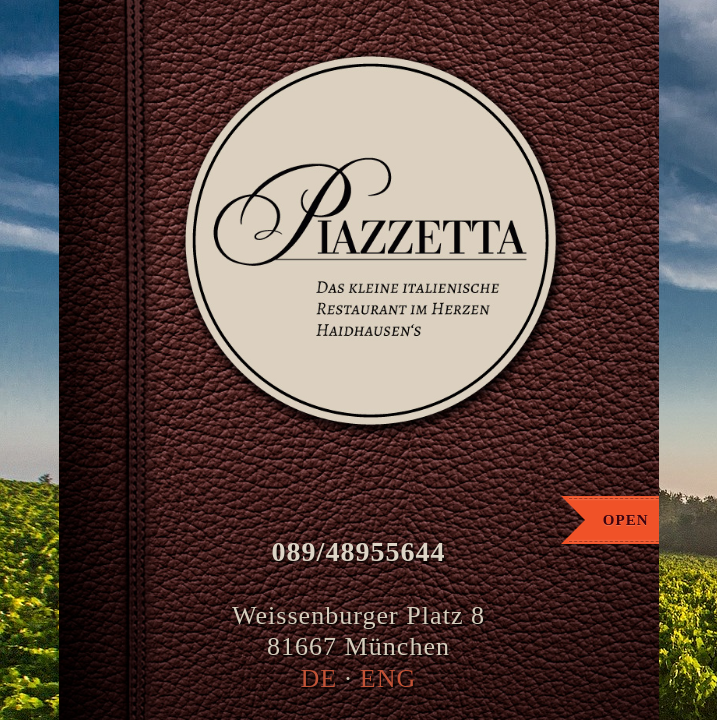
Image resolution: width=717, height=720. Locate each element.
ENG (388, 678)
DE (319, 678)
